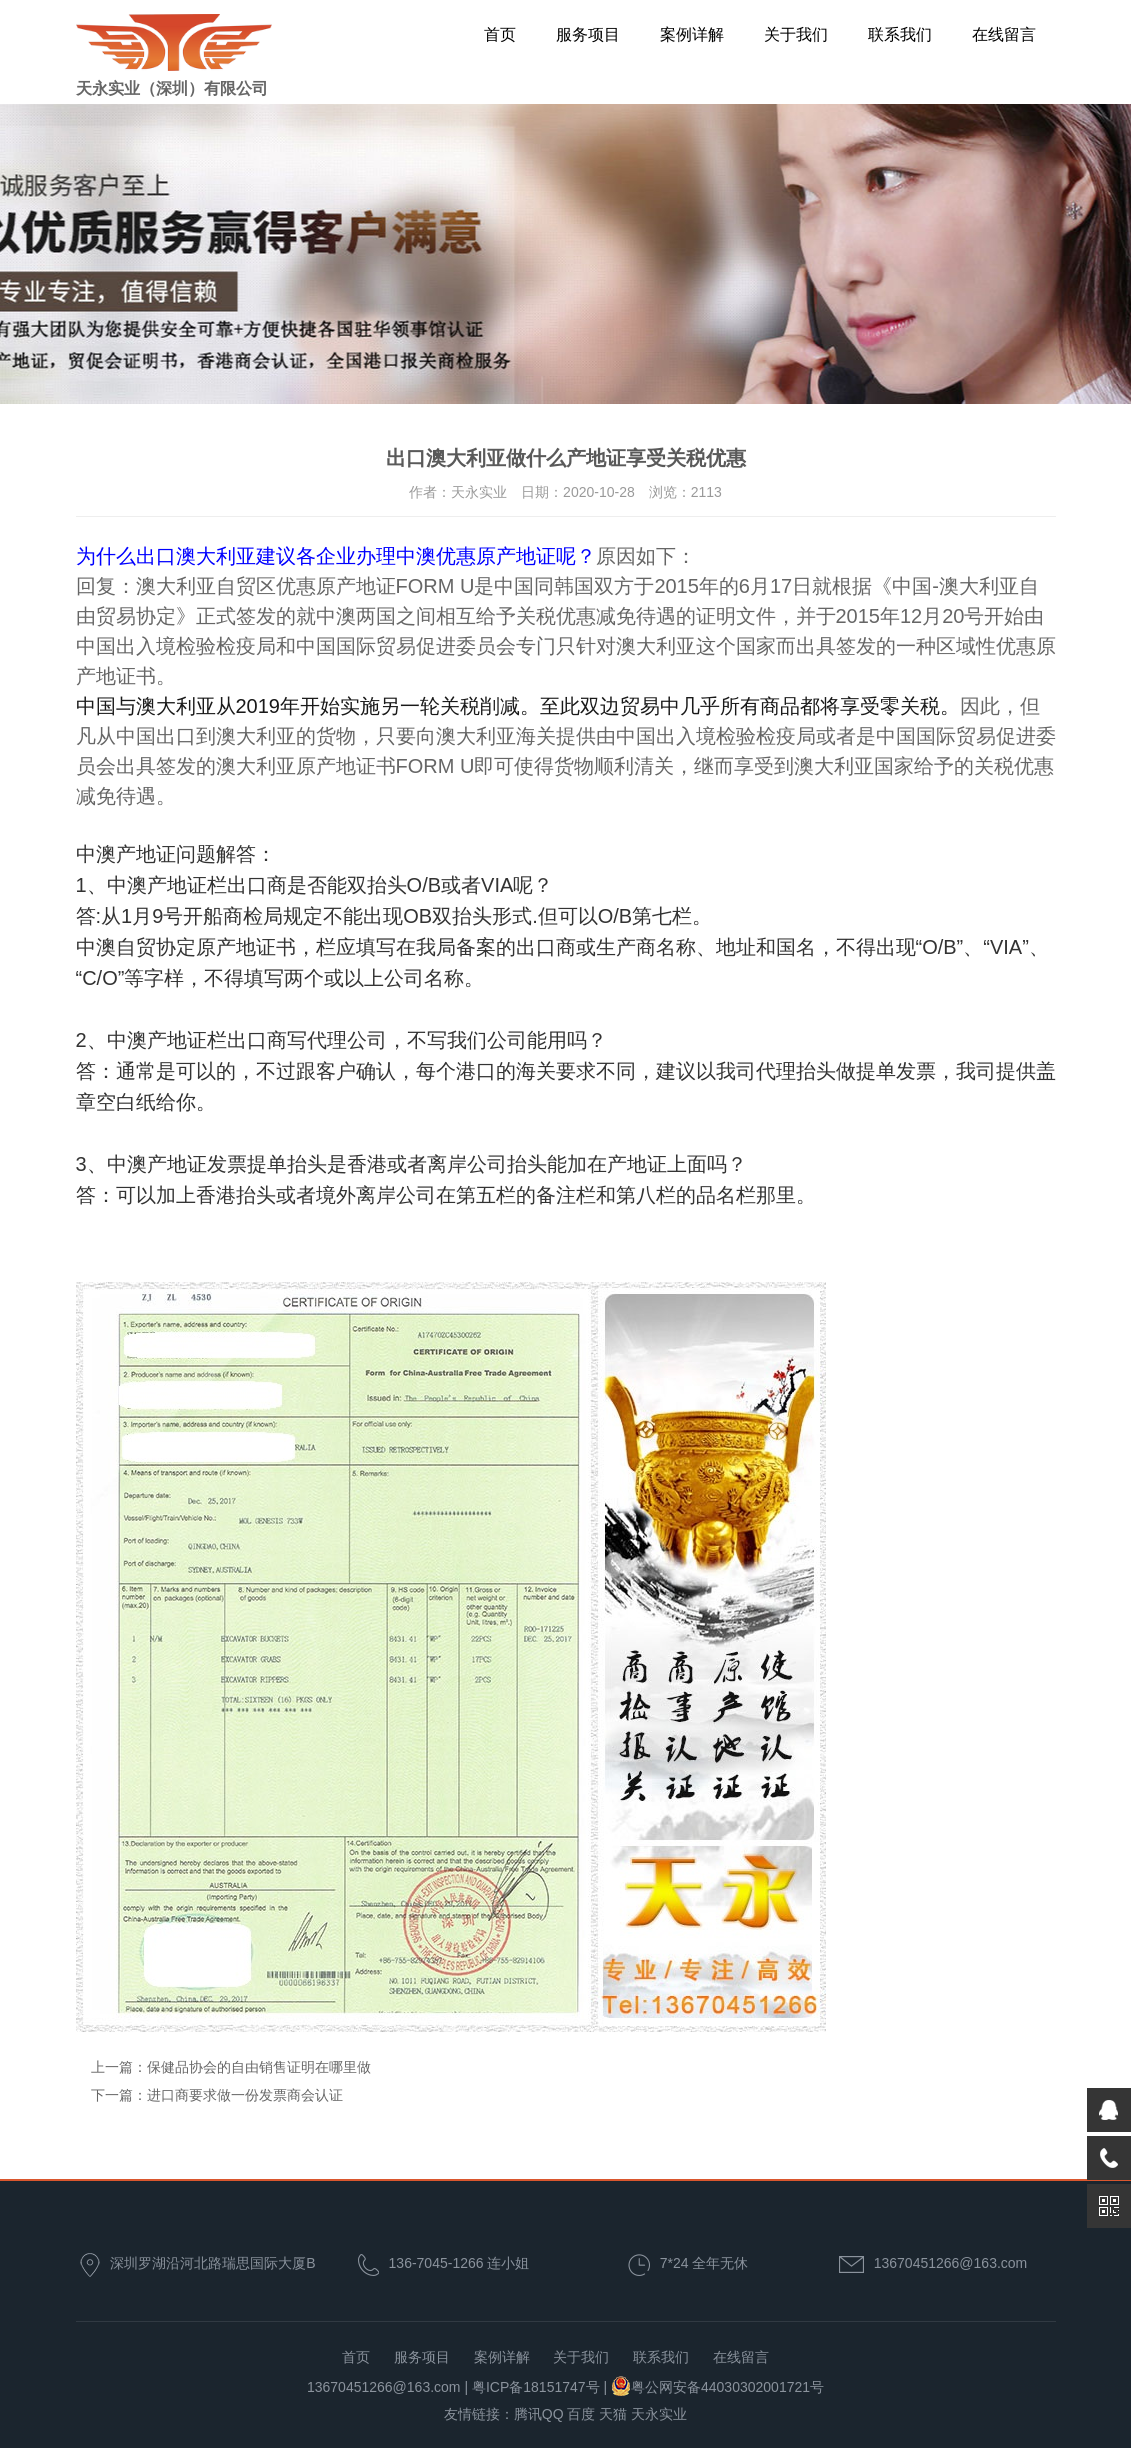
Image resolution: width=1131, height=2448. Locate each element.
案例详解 (692, 34)
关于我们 (796, 34)
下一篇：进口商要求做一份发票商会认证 (217, 2095)
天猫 (613, 2414)
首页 (500, 34)
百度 (581, 2414)
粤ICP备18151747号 (536, 2387)
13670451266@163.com (951, 2263)
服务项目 (588, 34)
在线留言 (1004, 34)
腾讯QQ (539, 2414)
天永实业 (659, 2414)
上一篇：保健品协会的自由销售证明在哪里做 (231, 2067)
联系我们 (900, 34)
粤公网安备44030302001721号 (727, 2387)
